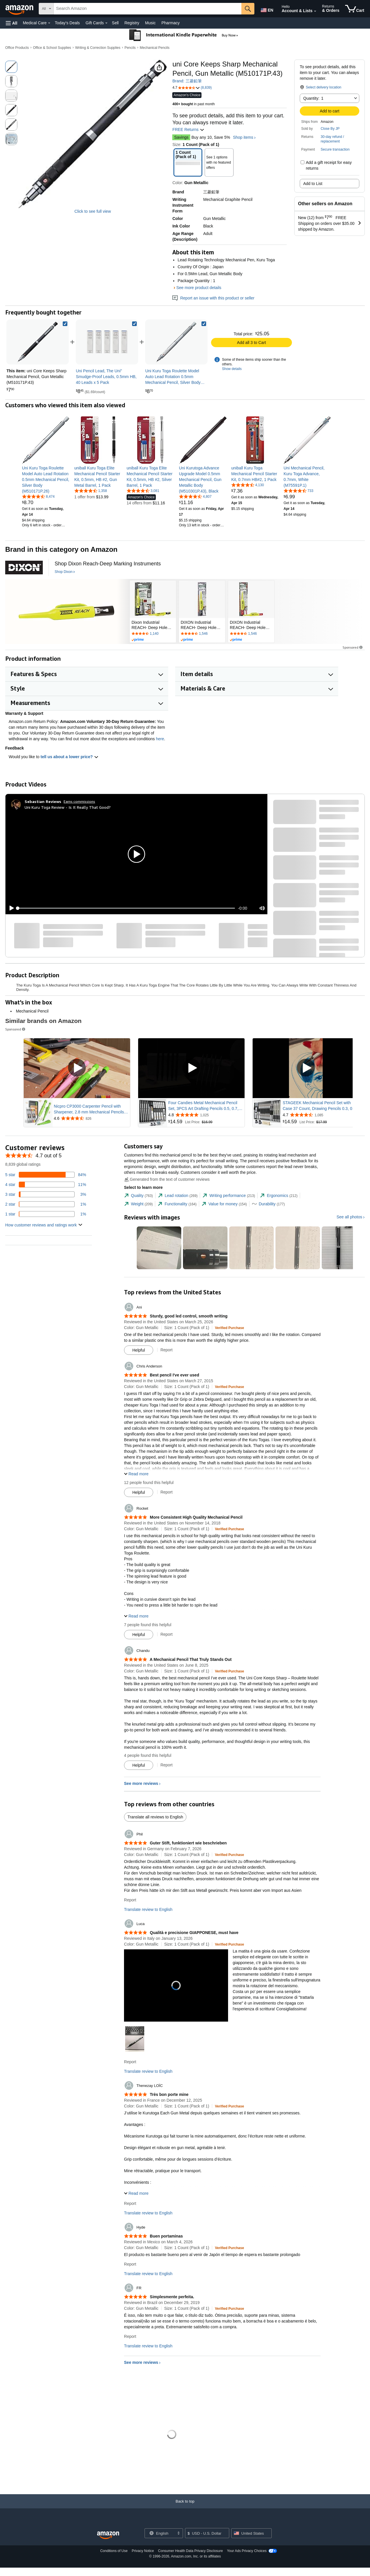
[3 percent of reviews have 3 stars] (45, 1194)
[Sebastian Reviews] (43, 801)
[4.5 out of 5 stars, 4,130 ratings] (247, 484)
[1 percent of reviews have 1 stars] (45, 1214)
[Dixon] (24, 567)
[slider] (126, 908)
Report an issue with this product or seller (213, 298)
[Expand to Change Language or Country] (178, 2533)
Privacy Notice (143, 2551)
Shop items (243, 137)
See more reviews (141, 1783)
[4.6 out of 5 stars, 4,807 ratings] (195, 496)
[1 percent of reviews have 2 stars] (45, 1204)
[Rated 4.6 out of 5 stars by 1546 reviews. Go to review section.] (202, 634)
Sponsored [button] (353, 647)
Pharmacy (170, 23)
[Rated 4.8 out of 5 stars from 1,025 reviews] (205, 1114)
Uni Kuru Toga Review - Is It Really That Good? (68, 807)
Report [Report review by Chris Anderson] (166, 1492)
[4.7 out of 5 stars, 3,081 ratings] (143, 490)
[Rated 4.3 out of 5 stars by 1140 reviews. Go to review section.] (153, 634)
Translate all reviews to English (155, 1817)
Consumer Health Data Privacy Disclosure (190, 2551)
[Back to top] (185, 2507)
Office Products (17, 48)
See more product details (198, 287)
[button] (11, 23)
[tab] (138, 1196)
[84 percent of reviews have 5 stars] (45, 1175)
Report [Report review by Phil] (130, 1900)
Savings (181, 137)
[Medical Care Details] (49, 23)
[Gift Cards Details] (106, 23)
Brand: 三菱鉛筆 (186, 81)
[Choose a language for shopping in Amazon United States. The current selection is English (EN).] (266, 9)
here (160, 738)
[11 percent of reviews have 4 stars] (45, 1184)
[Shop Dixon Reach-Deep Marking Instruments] (108, 563)
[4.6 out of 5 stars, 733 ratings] (298, 490)
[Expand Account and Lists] (315, 11)
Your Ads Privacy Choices (247, 2551)
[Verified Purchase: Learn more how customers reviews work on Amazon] (229, 1327)
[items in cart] (355, 8)
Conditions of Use (114, 2551)
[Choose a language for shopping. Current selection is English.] (160, 2533)
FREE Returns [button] (188, 129)
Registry (131, 23)
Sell (115, 23)
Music (150, 23)
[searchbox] (147, 8)
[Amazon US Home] (108, 2535)
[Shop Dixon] (65, 572)
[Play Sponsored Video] (77, 1068)
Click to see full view (92, 211)
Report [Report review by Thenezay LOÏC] (130, 2203)
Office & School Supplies (52, 48)
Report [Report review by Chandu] (166, 1765)
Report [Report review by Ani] (166, 1350)
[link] (107, 342)
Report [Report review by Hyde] (130, 2264)
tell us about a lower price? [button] (69, 756)
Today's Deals (67, 23)
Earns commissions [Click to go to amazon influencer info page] (79, 801)
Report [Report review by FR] (130, 2336)
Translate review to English (148, 1909)
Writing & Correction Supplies (98, 48)
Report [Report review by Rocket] (166, 1634)
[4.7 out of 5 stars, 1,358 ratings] (90, 490)
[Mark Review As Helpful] (138, 1350)
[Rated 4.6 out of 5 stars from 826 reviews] (91, 1118)
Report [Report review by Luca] (130, 2061)
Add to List (312, 183)
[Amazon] (19, 8)
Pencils (130, 48)
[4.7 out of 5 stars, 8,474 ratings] (38, 496)
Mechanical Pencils (155, 48)
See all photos (349, 1217)
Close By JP (330, 129)
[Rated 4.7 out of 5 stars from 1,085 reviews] (320, 1114)
